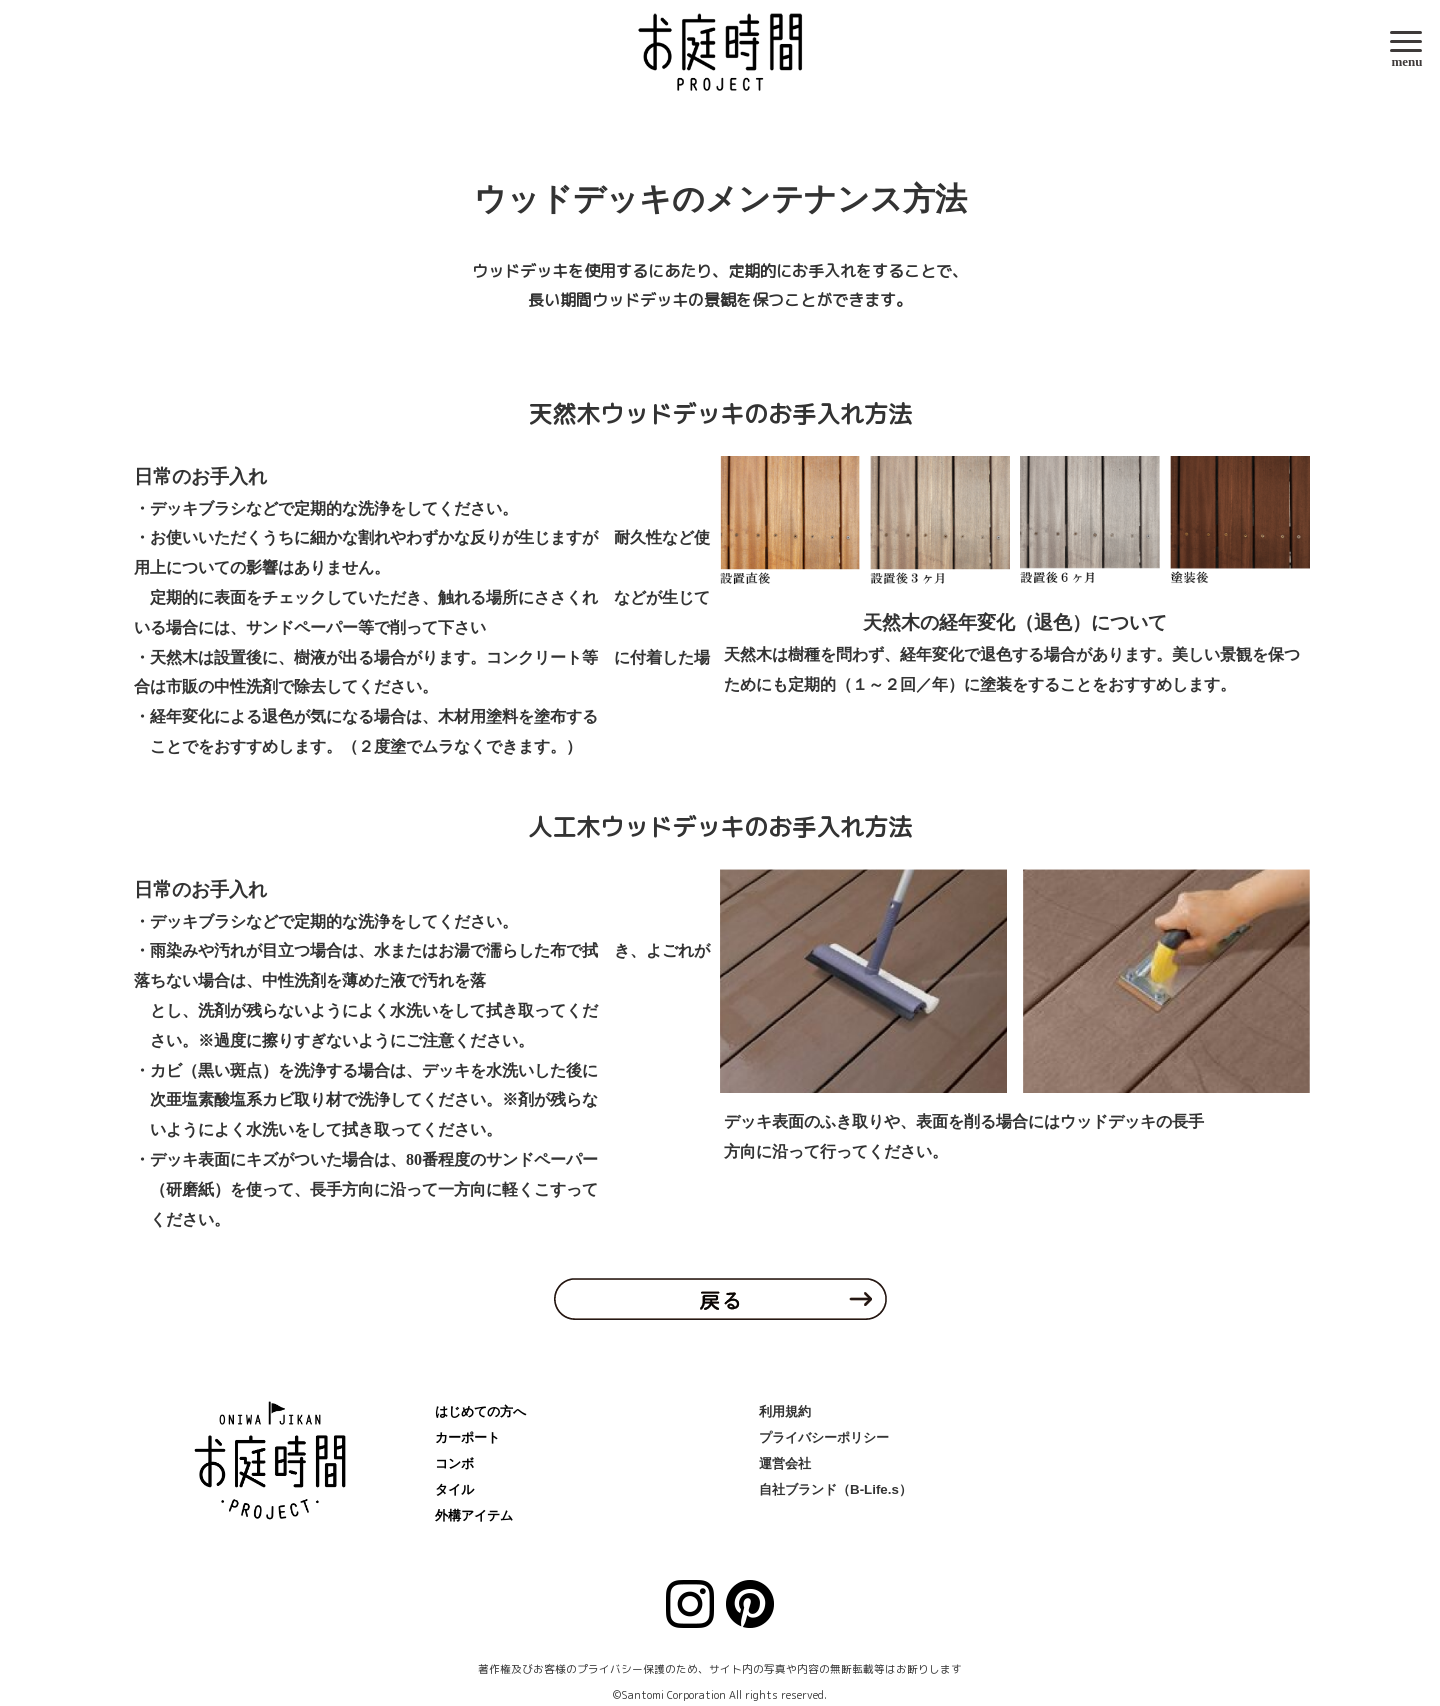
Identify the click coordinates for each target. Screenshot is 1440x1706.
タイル (454, 1489)
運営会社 (785, 1463)
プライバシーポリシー (824, 1437)
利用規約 (785, 1411)
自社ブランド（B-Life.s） (835, 1489)
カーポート (467, 1437)
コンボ (454, 1463)
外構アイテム (474, 1515)
